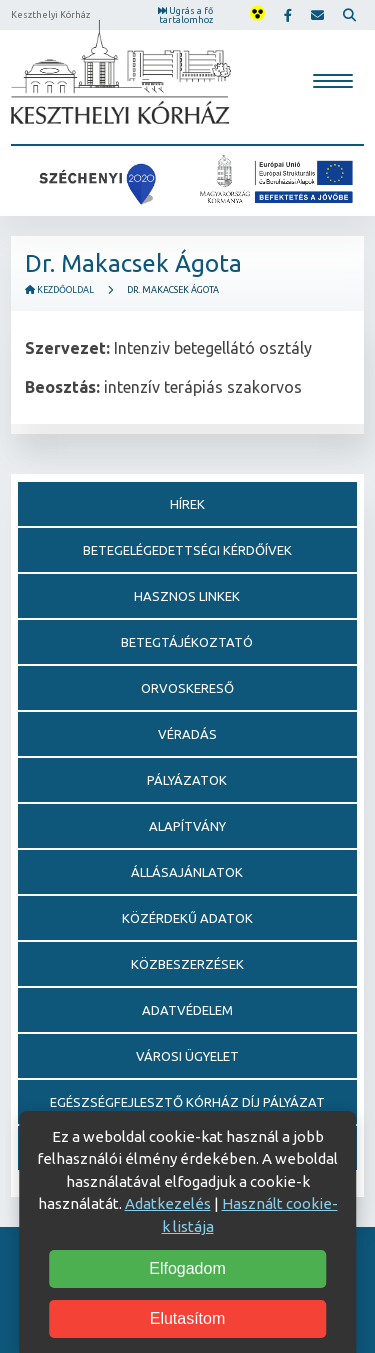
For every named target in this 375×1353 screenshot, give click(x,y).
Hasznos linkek (187, 596)
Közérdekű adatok (187, 918)
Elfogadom (187, 1268)
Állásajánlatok (187, 872)
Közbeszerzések (187, 964)
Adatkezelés (168, 1203)
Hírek (187, 504)
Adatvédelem (187, 1010)
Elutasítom (188, 1318)
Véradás (187, 734)
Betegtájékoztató (187, 642)
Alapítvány (187, 826)
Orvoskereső (187, 688)
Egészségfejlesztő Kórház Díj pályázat (187, 1102)
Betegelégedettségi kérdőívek (187, 550)
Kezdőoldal (59, 290)
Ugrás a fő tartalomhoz (185, 15)
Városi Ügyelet (187, 1056)
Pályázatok (187, 780)
